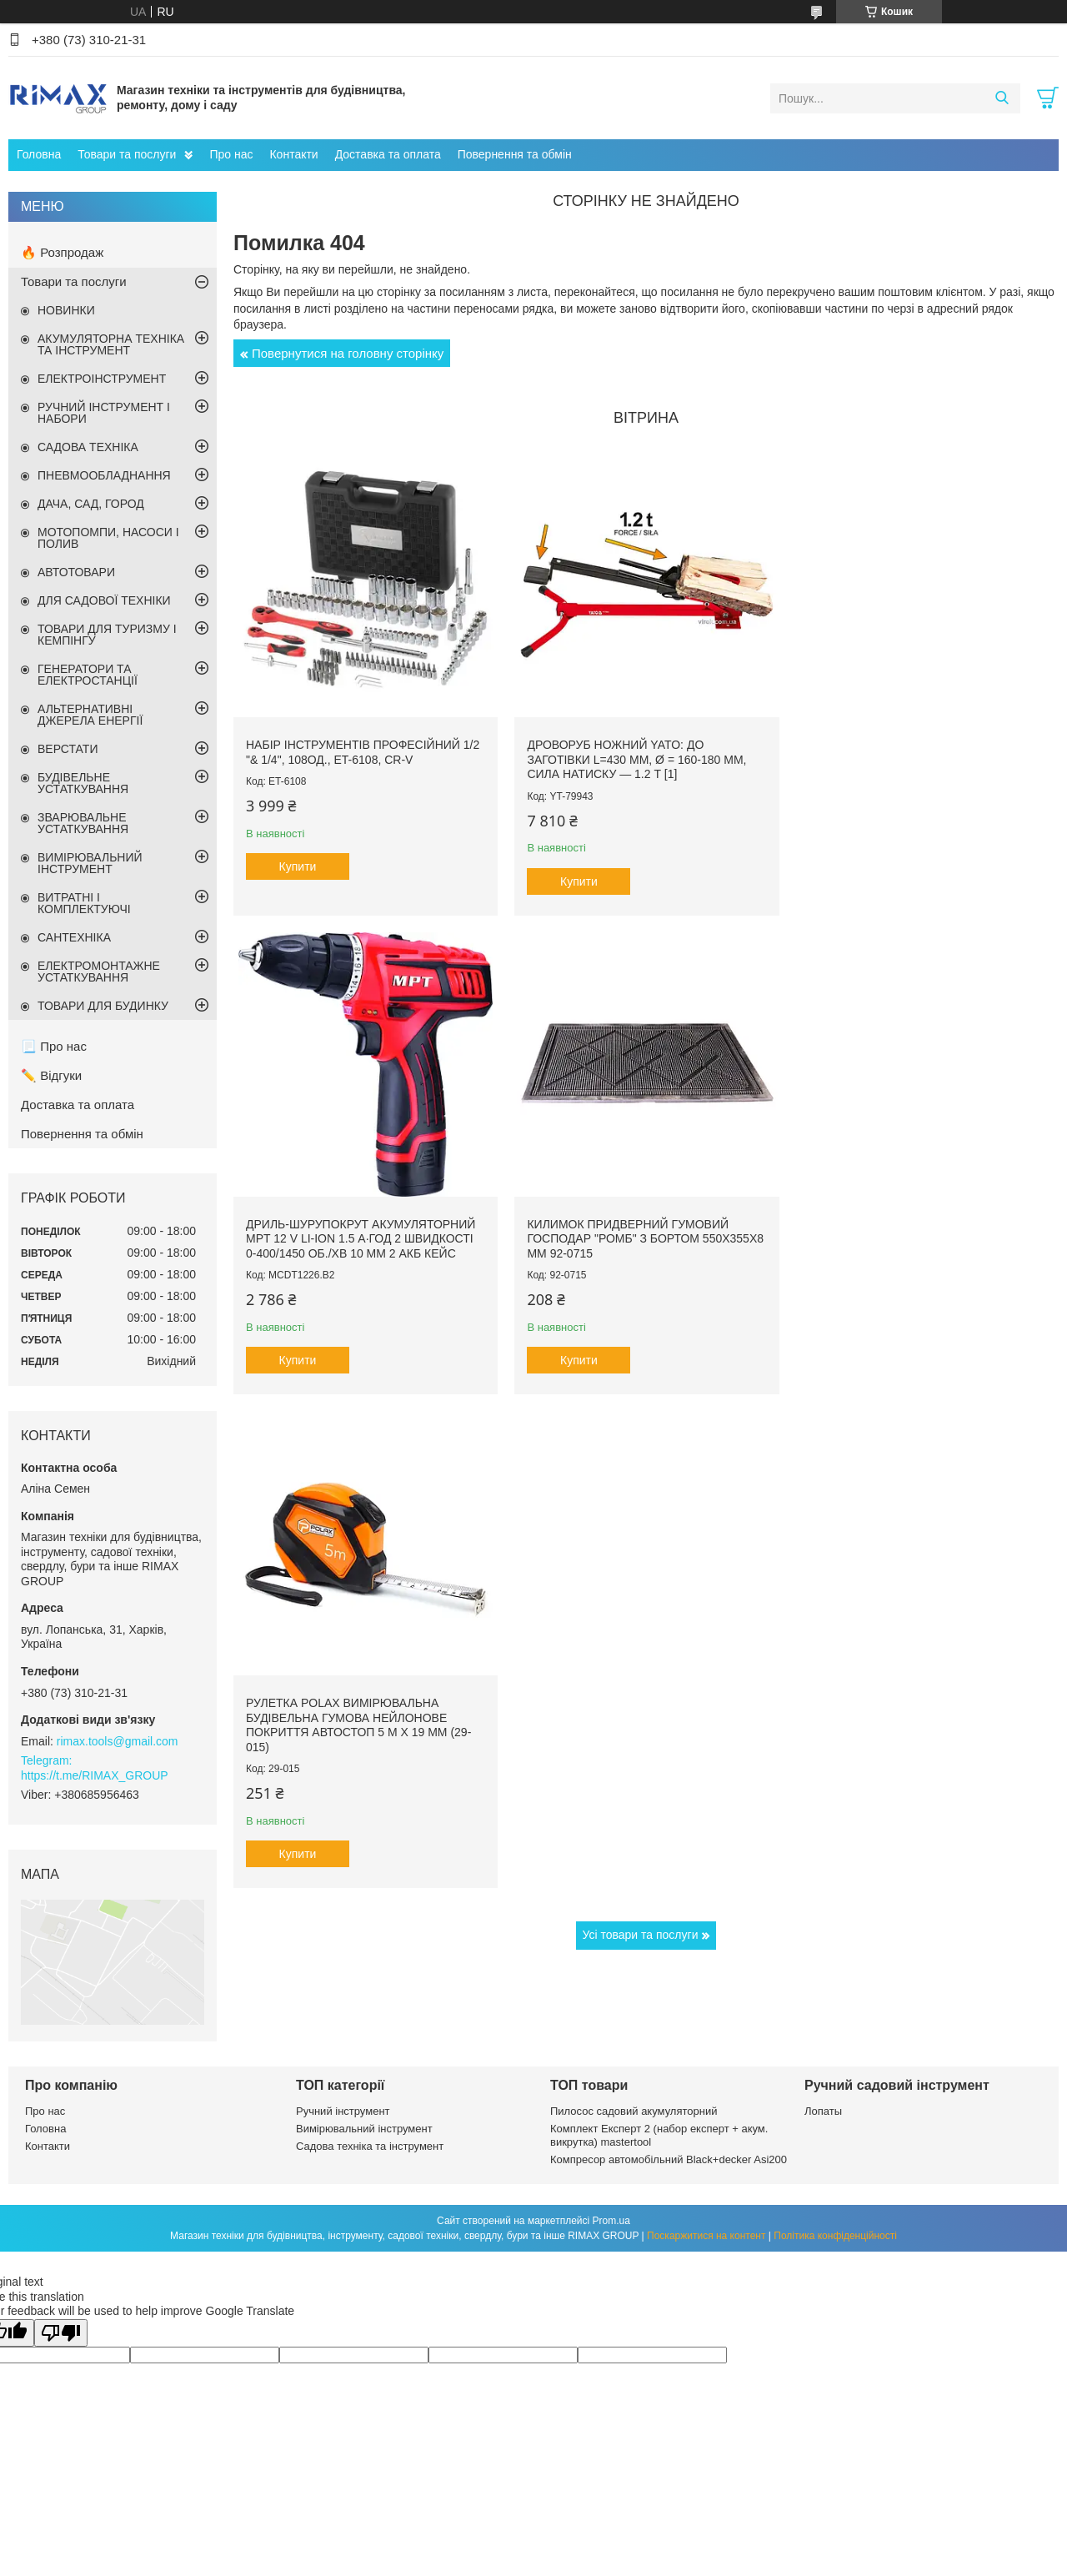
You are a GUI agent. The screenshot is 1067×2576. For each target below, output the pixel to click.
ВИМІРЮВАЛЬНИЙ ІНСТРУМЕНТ (90, 863)
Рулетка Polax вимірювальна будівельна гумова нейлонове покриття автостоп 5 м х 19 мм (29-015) (636, 1239)
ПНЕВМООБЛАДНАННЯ (104, 475)
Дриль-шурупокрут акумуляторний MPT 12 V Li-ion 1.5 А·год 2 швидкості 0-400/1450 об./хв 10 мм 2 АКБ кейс (915, 756)
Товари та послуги (127, 154)
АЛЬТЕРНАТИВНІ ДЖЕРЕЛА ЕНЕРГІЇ (90, 714)
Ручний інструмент (343, 2111)
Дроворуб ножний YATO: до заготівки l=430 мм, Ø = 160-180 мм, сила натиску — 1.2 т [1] (633, 756)
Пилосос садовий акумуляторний (633, 2111)
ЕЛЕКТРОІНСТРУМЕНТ (102, 378)
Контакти (293, 154)
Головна (39, 154)
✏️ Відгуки (51, 1075)
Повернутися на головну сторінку (347, 353)
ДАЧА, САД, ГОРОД (91, 503)
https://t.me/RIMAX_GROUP (94, 1775)
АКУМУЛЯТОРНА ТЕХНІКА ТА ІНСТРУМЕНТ (111, 344)
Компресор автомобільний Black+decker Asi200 (668, 2159)
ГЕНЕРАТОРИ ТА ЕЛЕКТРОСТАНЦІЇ (88, 674)
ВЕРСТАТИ (68, 749)
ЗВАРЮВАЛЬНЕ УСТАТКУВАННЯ (83, 823)
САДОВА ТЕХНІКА (88, 447)
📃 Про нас (54, 1046)
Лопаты (823, 2111)
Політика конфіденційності (835, 2236)
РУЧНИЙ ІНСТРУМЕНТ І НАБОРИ (104, 412)
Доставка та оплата (388, 154)
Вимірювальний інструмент (364, 2128)
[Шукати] (1001, 98)
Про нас (231, 154)
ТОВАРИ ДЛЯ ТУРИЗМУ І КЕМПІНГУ (107, 634)
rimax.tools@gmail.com (117, 1741)
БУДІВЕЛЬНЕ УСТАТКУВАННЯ (83, 783)
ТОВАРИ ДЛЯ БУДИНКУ (103, 1005)
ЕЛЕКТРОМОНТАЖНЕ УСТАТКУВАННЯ (99, 971)
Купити (298, 863)
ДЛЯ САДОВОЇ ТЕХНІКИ (104, 600)
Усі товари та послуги (641, 1448)
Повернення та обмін (515, 154)
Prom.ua (611, 2221)
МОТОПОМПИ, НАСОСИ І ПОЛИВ (108, 537)
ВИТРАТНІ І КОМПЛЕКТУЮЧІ (84, 903)
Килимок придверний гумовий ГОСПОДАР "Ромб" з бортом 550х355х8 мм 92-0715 (347, 1231)
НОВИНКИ (66, 310)
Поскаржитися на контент (706, 2236)
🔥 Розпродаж (62, 252)
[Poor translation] (61, 2333)
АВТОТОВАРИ (76, 572)
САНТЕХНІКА (74, 937)
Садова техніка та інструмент (369, 2146)
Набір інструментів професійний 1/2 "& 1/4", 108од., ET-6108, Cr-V (362, 749)
